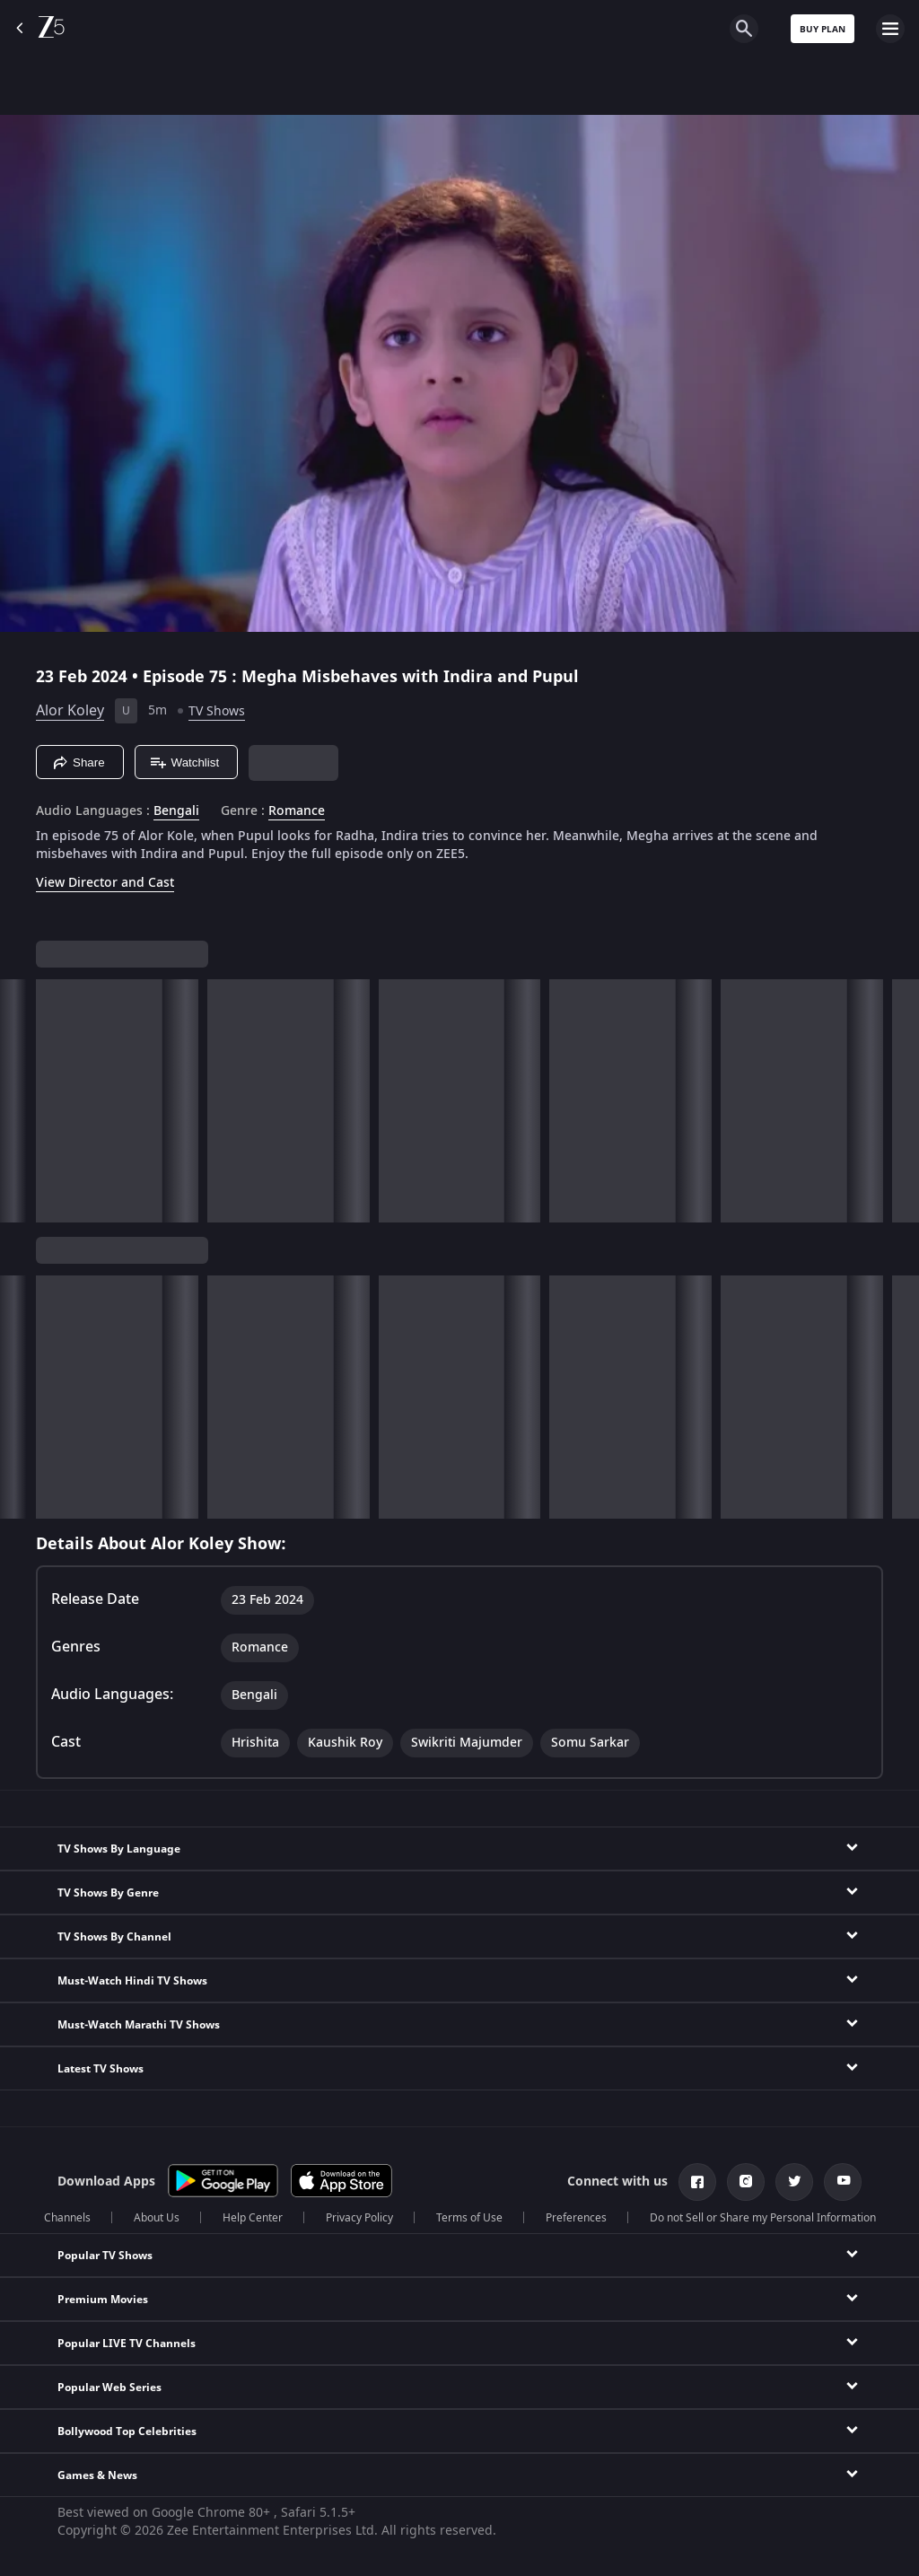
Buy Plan (822, 29)
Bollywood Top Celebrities (127, 2431)
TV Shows (216, 711)
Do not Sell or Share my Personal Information (763, 2218)
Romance (296, 811)
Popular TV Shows (105, 2255)
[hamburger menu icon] (890, 28)
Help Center (253, 2218)
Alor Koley (70, 711)
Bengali (176, 811)
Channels (67, 2218)
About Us (156, 2218)
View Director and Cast (105, 882)
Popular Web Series (109, 2387)
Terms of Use (469, 2218)
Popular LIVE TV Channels (126, 2343)
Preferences (576, 2218)
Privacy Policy (359, 2218)
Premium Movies (102, 2299)
